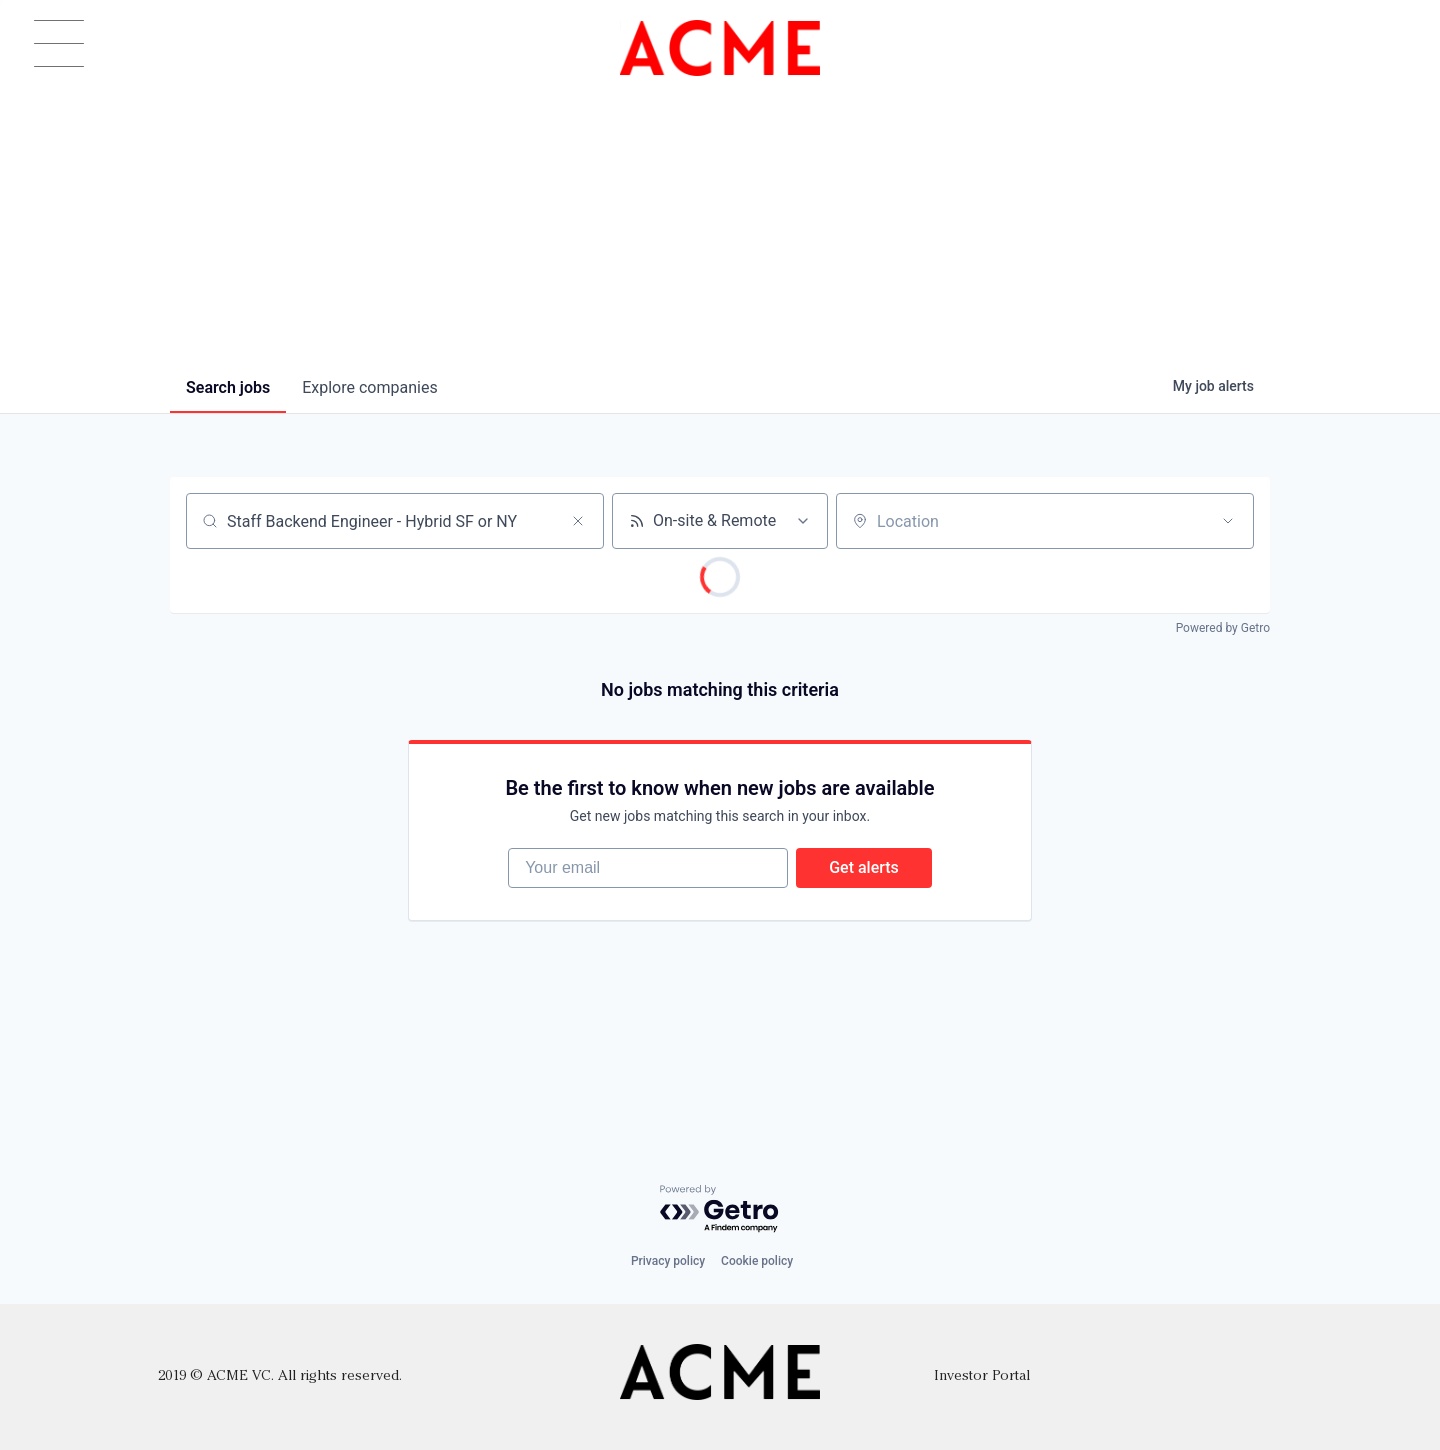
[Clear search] (578, 521)
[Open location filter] (1228, 521)
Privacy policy (668, 1261)
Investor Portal (982, 1376)
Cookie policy (757, 1261)
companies (369, 387)
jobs (228, 387)
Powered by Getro (1223, 628)
